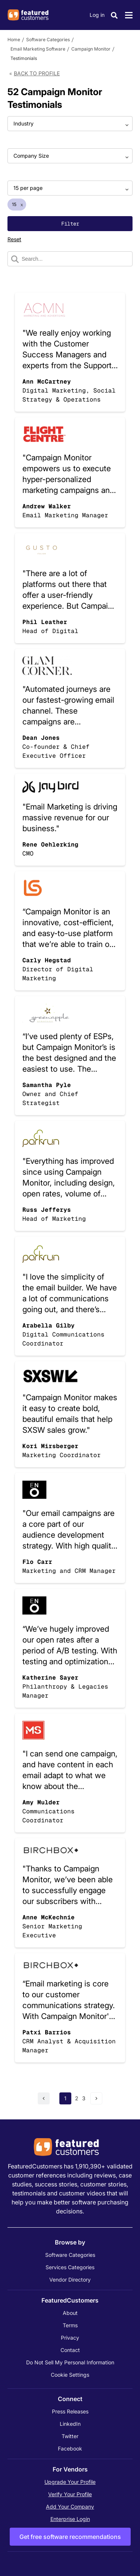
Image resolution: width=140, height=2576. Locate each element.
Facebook (70, 2448)
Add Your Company (70, 2506)
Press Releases (70, 2411)
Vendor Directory (70, 2279)
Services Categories (70, 2267)
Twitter (70, 2436)
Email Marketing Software (37, 49)
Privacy (70, 2337)
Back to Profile (37, 73)
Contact (70, 2350)
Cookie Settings (70, 2374)
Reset (14, 239)
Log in (97, 15)
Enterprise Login (70, 2519)
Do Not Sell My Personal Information (70, 2362)
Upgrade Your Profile (70, 2482)
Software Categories (48, 39)
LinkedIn (70, 2424)
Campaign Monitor (91, 49)
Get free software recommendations (70, 2536)
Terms (70, 2325)
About (70, 2313)
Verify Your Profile (70, 2494)
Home (13, 39)
